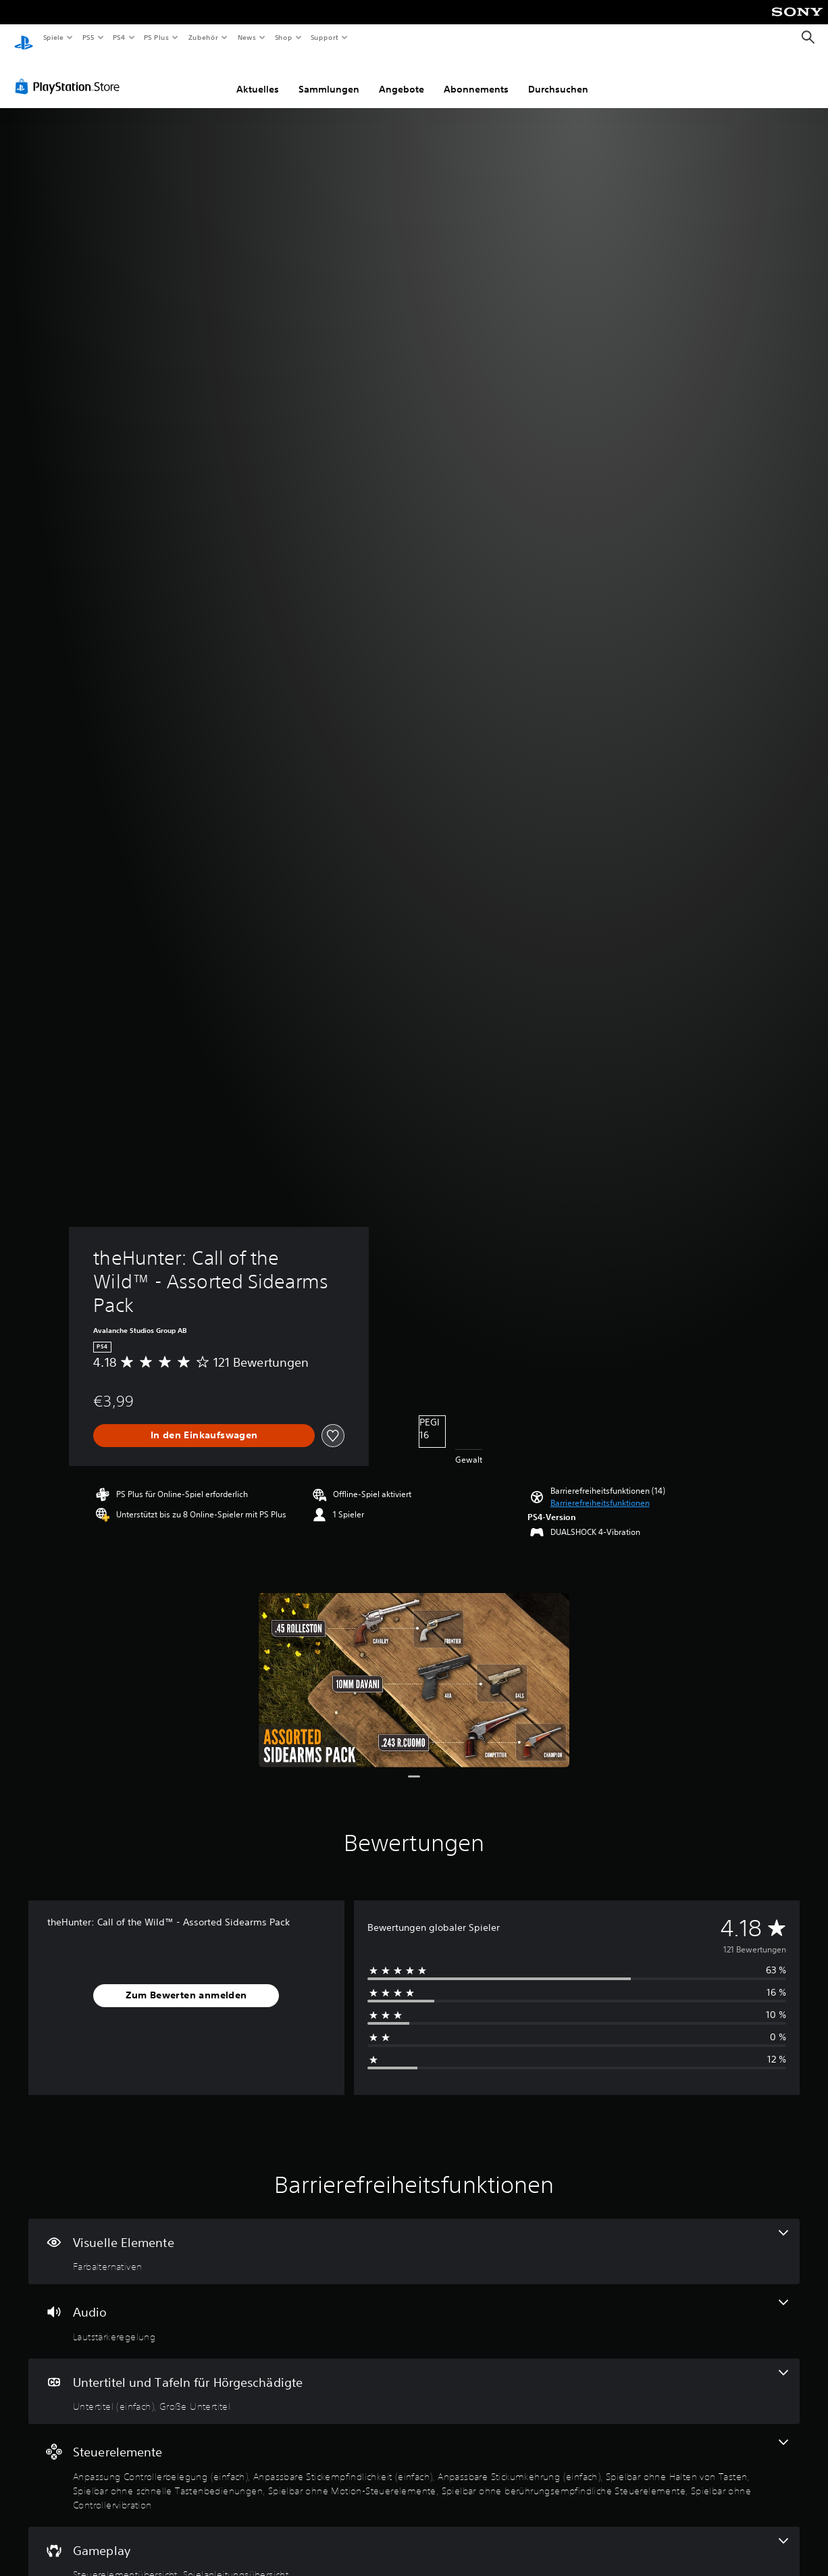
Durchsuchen (558, 76)
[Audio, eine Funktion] (414, 2308)
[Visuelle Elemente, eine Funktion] (414, 2239)
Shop (283, 37)
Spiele (53, 37)
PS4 (119, 37)
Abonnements (476, 76)
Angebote (401, 76)
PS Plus (157, 37)
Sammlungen (329, 76)
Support (324, 37)
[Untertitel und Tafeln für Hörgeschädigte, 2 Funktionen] (414, 2379)
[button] (600, 1490)
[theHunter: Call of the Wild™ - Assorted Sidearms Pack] (414, 1667)
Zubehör (203, 37)
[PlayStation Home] (23, 37)
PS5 (88, 37)
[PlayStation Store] (70, 73)
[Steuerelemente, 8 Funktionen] (414, 2462)
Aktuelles (257, 76)
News (247, 37)
